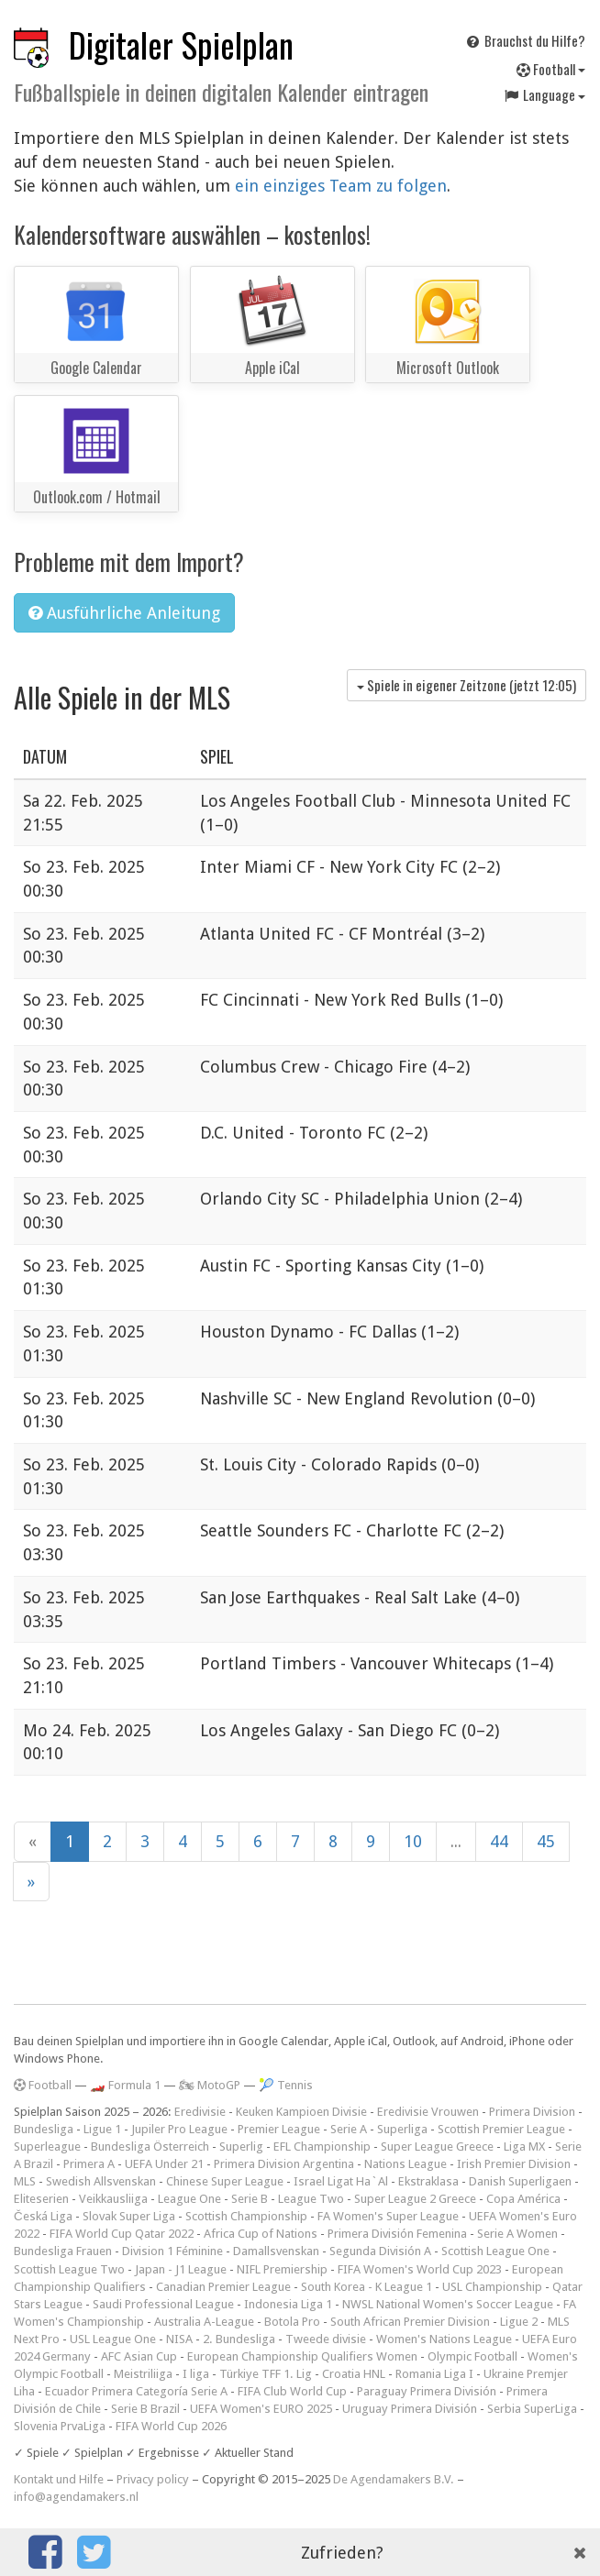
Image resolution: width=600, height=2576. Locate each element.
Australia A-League (204, 2321)
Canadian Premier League (223, 2287)
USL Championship (492, 2287)
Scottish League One (495, 2251)
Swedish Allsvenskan (101, 2181)
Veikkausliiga (113, 2199)
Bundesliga (43, 2129)
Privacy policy (153, 2479)
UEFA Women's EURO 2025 (261, 2409)
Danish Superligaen (520, 2181)
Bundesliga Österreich (150, 2146)
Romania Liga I (434, 2374)
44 (499, 1841)
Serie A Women (517, 2233)
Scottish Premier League (501, 2129)
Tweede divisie (325, 2339)
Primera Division (532, 2112)
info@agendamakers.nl (76, 2497)
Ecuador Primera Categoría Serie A (136, 2391)
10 (413, 1841)
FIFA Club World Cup (292, 2391)
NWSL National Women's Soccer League (447, 2304)
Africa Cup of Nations (260, 2233)
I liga (196, 2374)
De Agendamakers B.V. (393, 2479)
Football (551, 69)
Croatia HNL (353, 2374)
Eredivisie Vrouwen (428, 2112)
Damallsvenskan (276, 2251)
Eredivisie (200, 2112)
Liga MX (524, 2146)
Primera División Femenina (397, 2233)
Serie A (348, 2129)
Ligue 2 (519, 2321)
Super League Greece (437, 2146)
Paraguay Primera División (426, 2391)
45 (546, 1841)
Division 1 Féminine (172, 2251)
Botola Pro (292, 2321)
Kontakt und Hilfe (59, 2479)
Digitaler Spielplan (181, 44)
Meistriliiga (143, 2374)
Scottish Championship (246, 2216)
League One (189, 2199)
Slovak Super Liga (129, 2216)
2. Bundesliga (239, 2339)
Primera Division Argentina (284, 2164)
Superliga (402, 2129)
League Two (311, 2199)
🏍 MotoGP (209, 2085)
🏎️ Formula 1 (125, 2085)
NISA (179, 2339)
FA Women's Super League (388, 2216)
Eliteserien (41, 2199)
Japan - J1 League (181, 2269)
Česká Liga (43, 2216)
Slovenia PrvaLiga (60, 2426)
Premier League (279, 2129)
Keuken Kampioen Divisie (301, 2112)
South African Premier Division (410, 2321)
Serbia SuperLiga (532, 2409)
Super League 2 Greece (415, 2199)
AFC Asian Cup (139, 2356)
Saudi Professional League (163, 2304)
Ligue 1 (102, 2129)
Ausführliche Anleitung (124, 612)
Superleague (47, 2146)
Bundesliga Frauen (63, 2251)
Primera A (89, 2164)
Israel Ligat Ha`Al (341, 2181)
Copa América (523, 2199)
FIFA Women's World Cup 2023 (420, 2269)
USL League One (113, 2339)
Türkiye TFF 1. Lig (265, 2374)
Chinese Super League (224, 2181)
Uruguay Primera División (409, 2409)
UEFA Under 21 (164, 2164)
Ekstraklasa (428, 2181)
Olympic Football (472, 2356)
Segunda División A (380, 2251)
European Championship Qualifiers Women (302, 2356)
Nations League (405, 2164)
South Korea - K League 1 (366, 2287)
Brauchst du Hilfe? (524, 40)
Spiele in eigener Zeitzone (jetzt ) (466, 685)
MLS (25, 2181)
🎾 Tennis (286, 2085)
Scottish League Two (69, 2269)
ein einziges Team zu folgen (341, 185)
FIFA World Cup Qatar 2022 (122, 2233)
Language (544, 94)
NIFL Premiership (282, 2269)
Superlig (241, 2146)
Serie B (249, 2199)
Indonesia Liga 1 (288, 2304)
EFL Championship (322, 2146)
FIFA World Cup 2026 (171, 2426)
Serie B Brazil (145, 2409)
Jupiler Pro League (179, 2129)
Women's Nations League (444, 2339)
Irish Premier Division (514, 2164)
